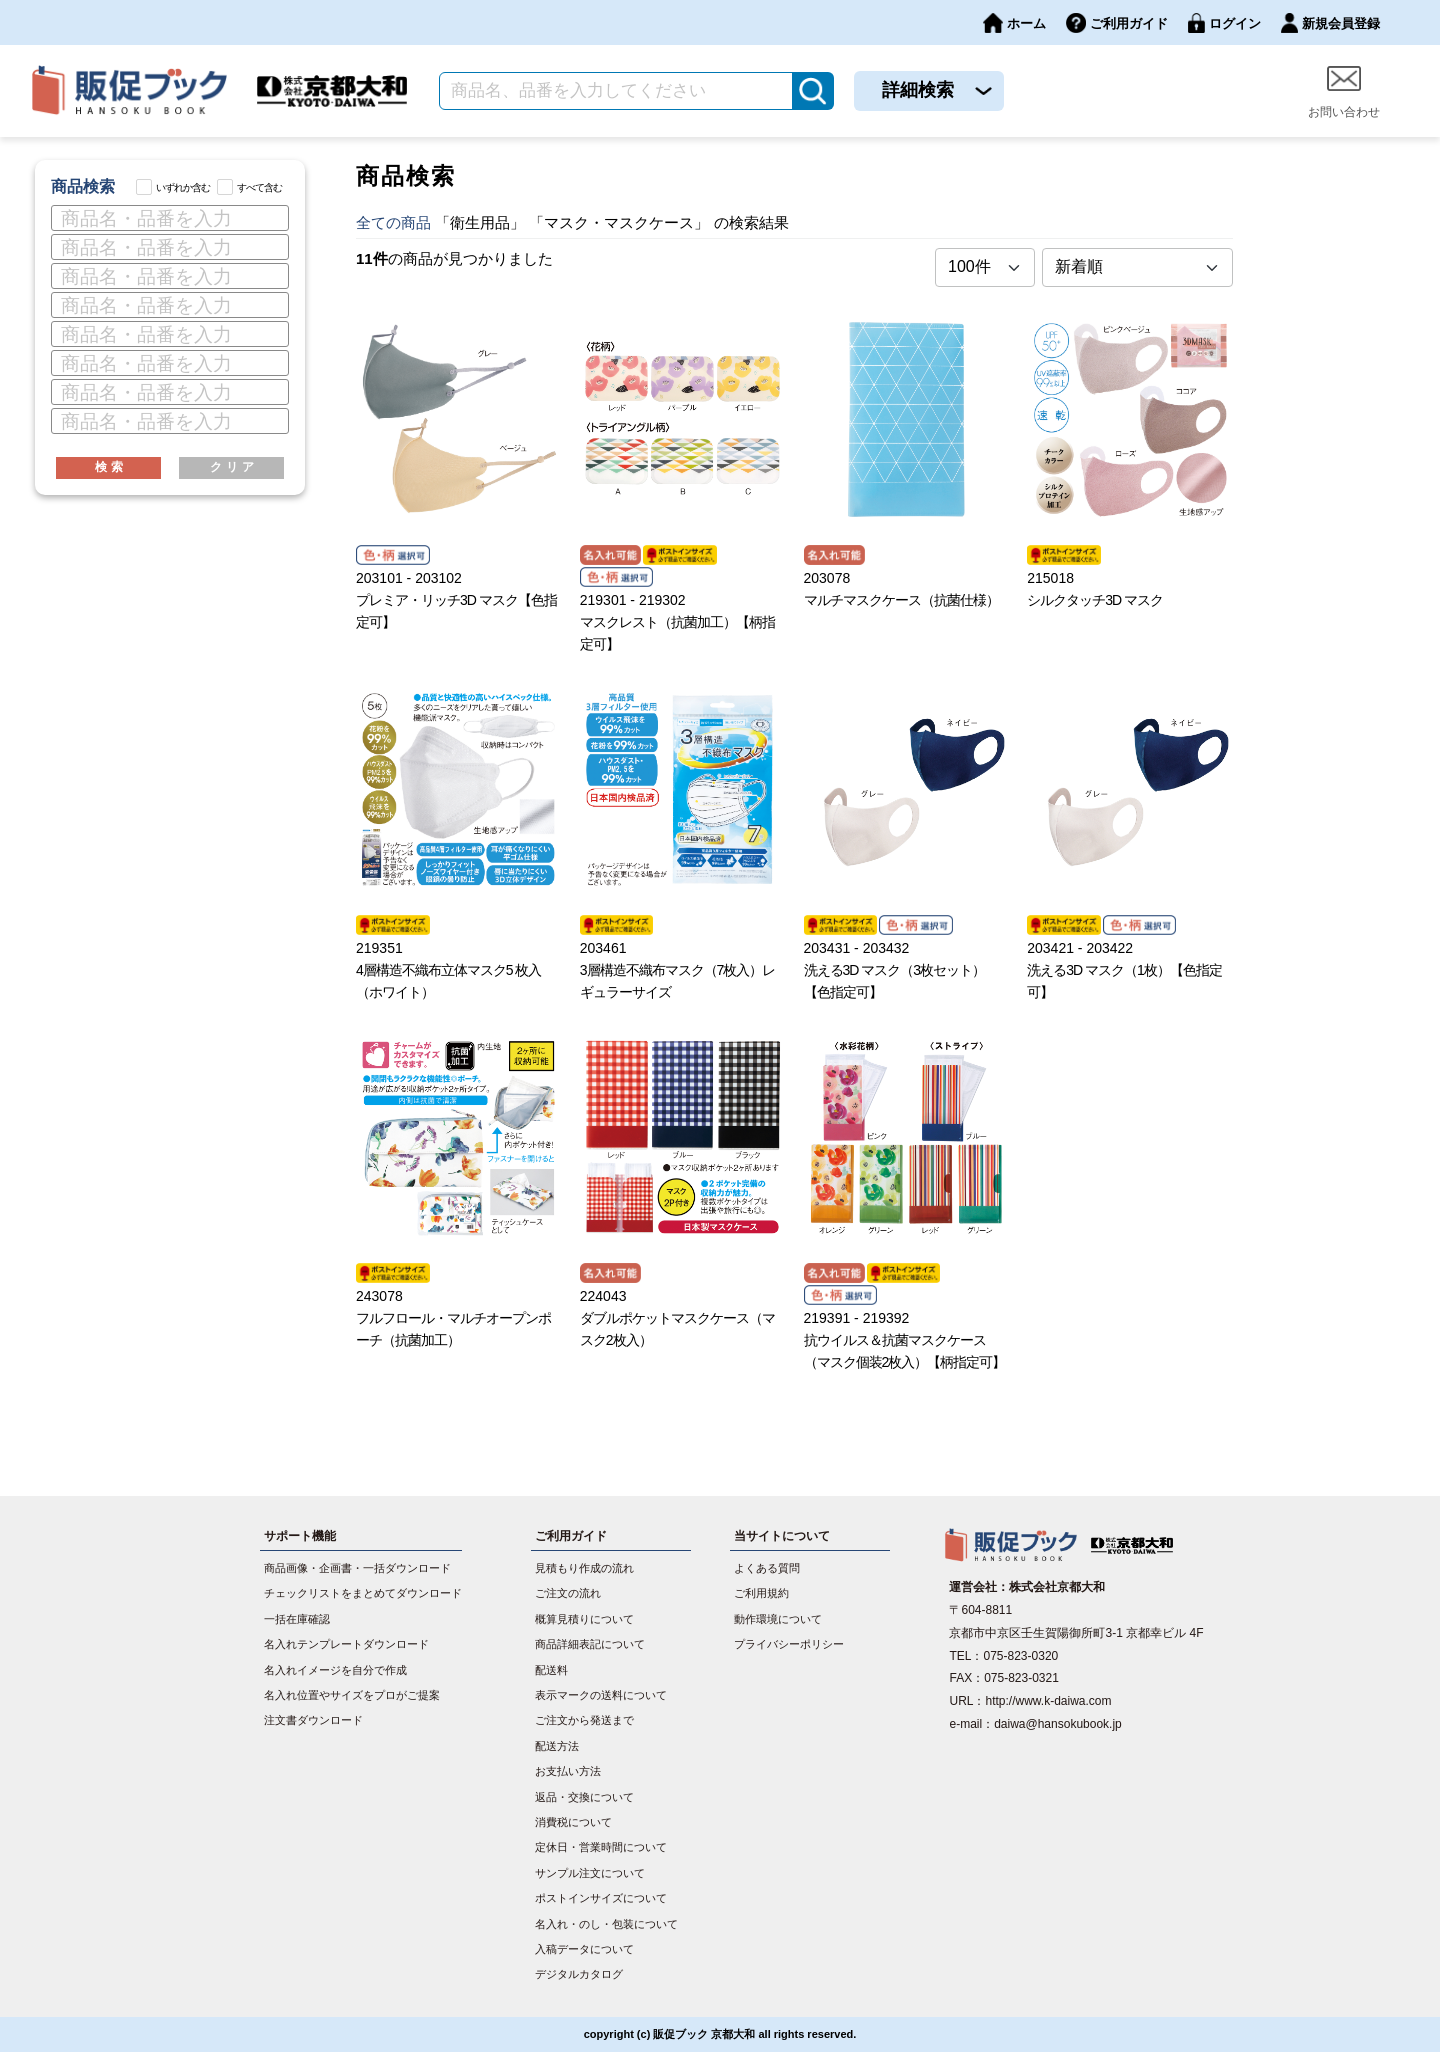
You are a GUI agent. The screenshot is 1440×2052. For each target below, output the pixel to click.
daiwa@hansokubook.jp (1058, 1724)
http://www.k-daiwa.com (1049, 1701)
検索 (111, 467)
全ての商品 (393, 222)
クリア (234, 467)
